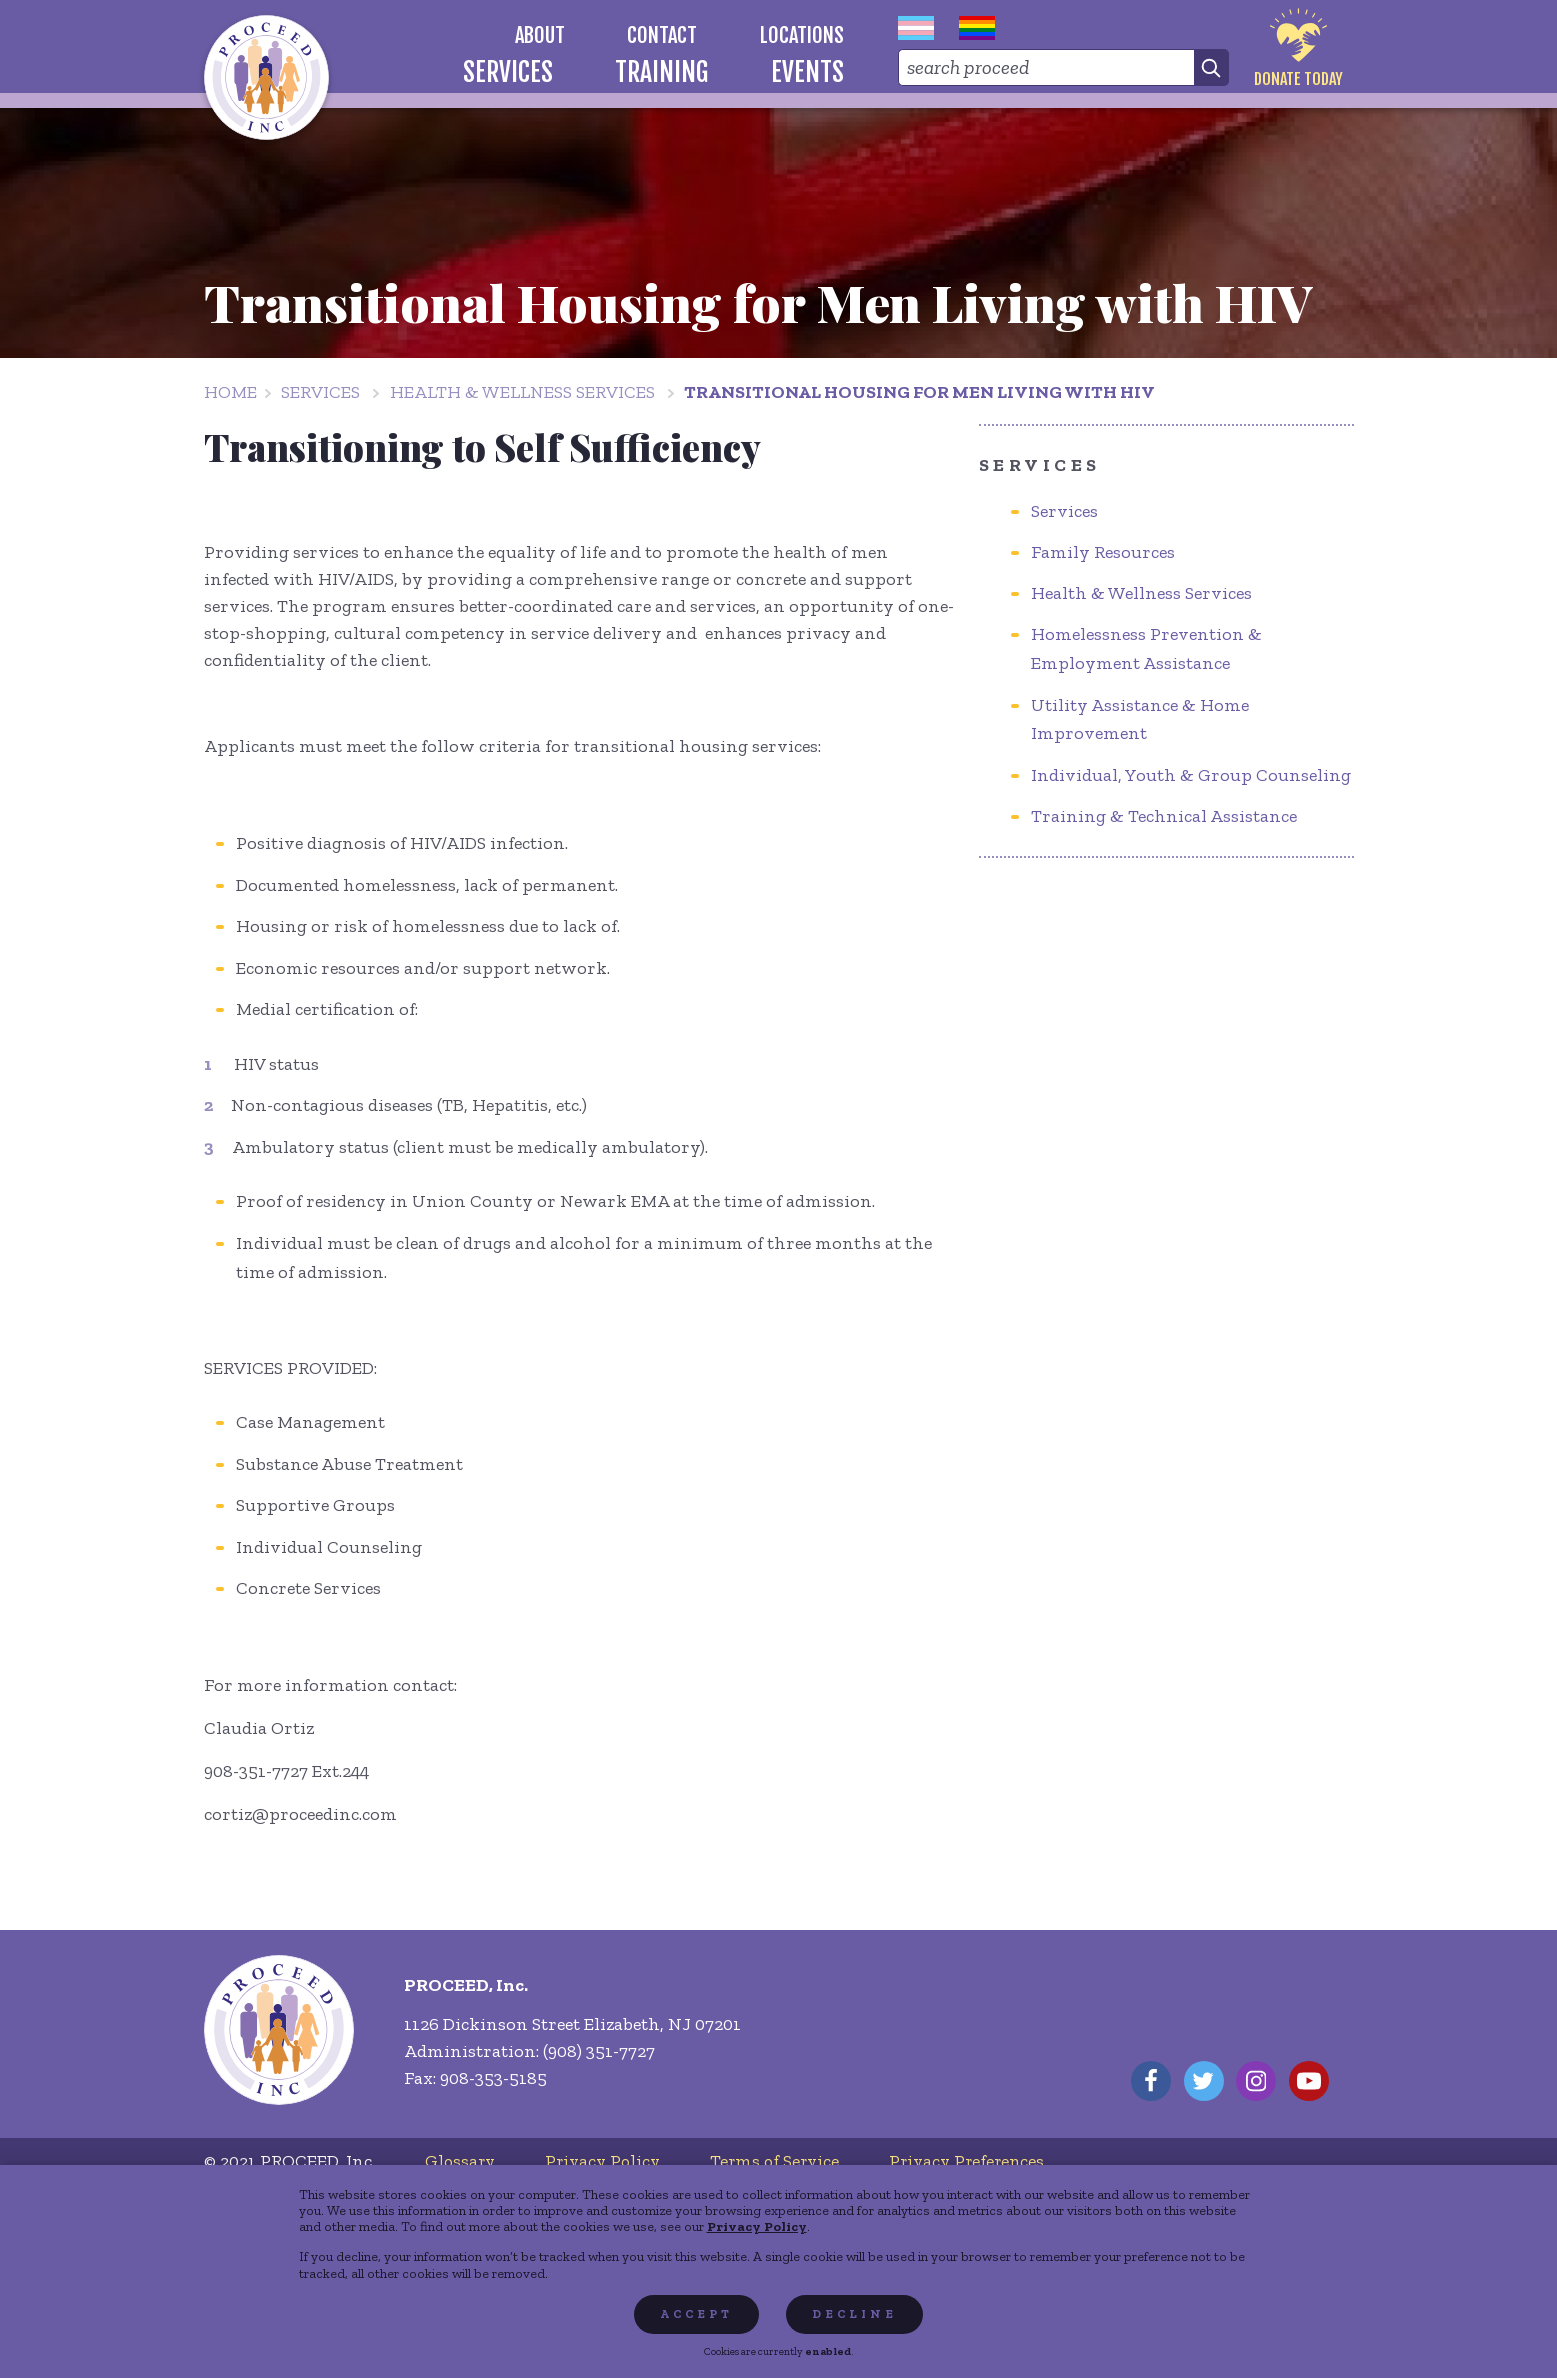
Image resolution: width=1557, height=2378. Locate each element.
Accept (696, 2314)
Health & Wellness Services (522, 392)
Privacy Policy (757, 2226)
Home (230, 392)
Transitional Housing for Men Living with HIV (919, 392)
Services (320, 392)
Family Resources (1103, 552)
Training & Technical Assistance (1164, 816)
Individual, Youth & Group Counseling (1191, 775)
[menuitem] (539, 35)
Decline (854, 2314)
